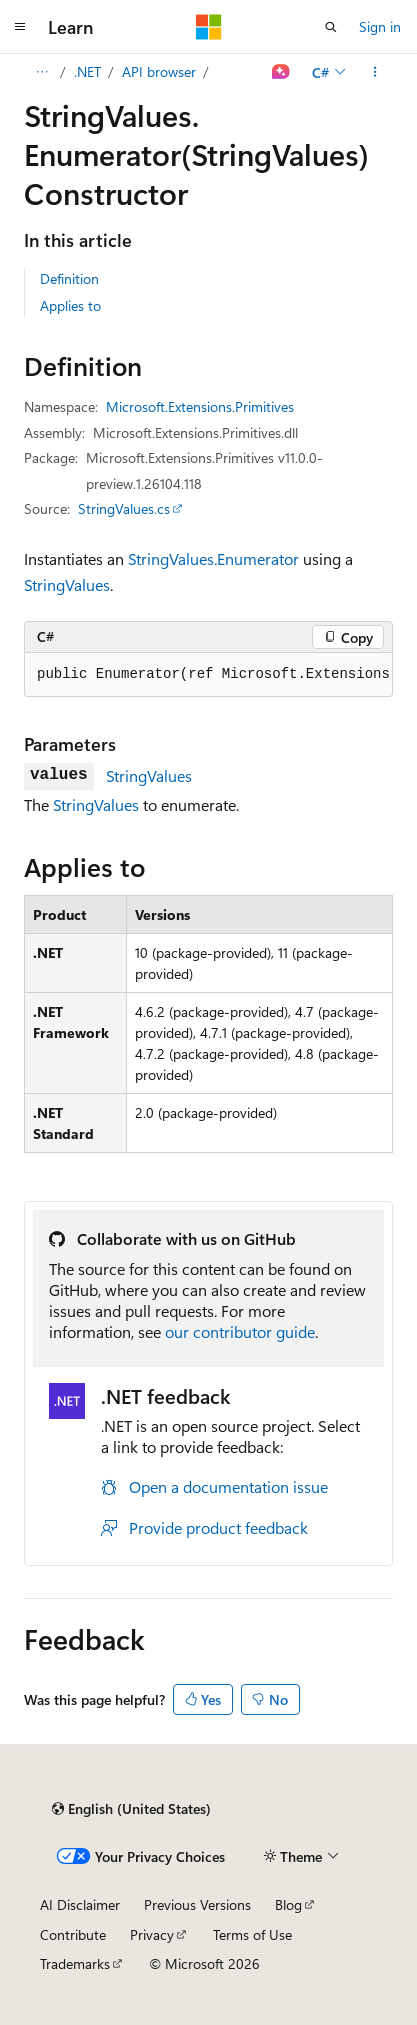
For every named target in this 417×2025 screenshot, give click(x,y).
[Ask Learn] (281, 72)
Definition (69, 278)
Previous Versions (197, 1904)
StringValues (67, 584)
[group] (208, 675)
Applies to (70, 305)
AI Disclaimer (80, 1904)
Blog (288, 1904)
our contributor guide (240, 1331)
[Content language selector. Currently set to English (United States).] (131, 1809)
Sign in (380, 26)
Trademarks (75, 1963)
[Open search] (331, 27)
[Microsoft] (209, 27)
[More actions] (375, 72)
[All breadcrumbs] (41, 72)
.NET (87, 71)
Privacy (152, 1934)
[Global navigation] (20, 27)
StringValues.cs (124, 508)
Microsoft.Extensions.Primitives (200, 406)
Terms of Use (252, 1934)
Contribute (73, 1934)
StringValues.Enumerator (213, 558)
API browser (159, 71)
